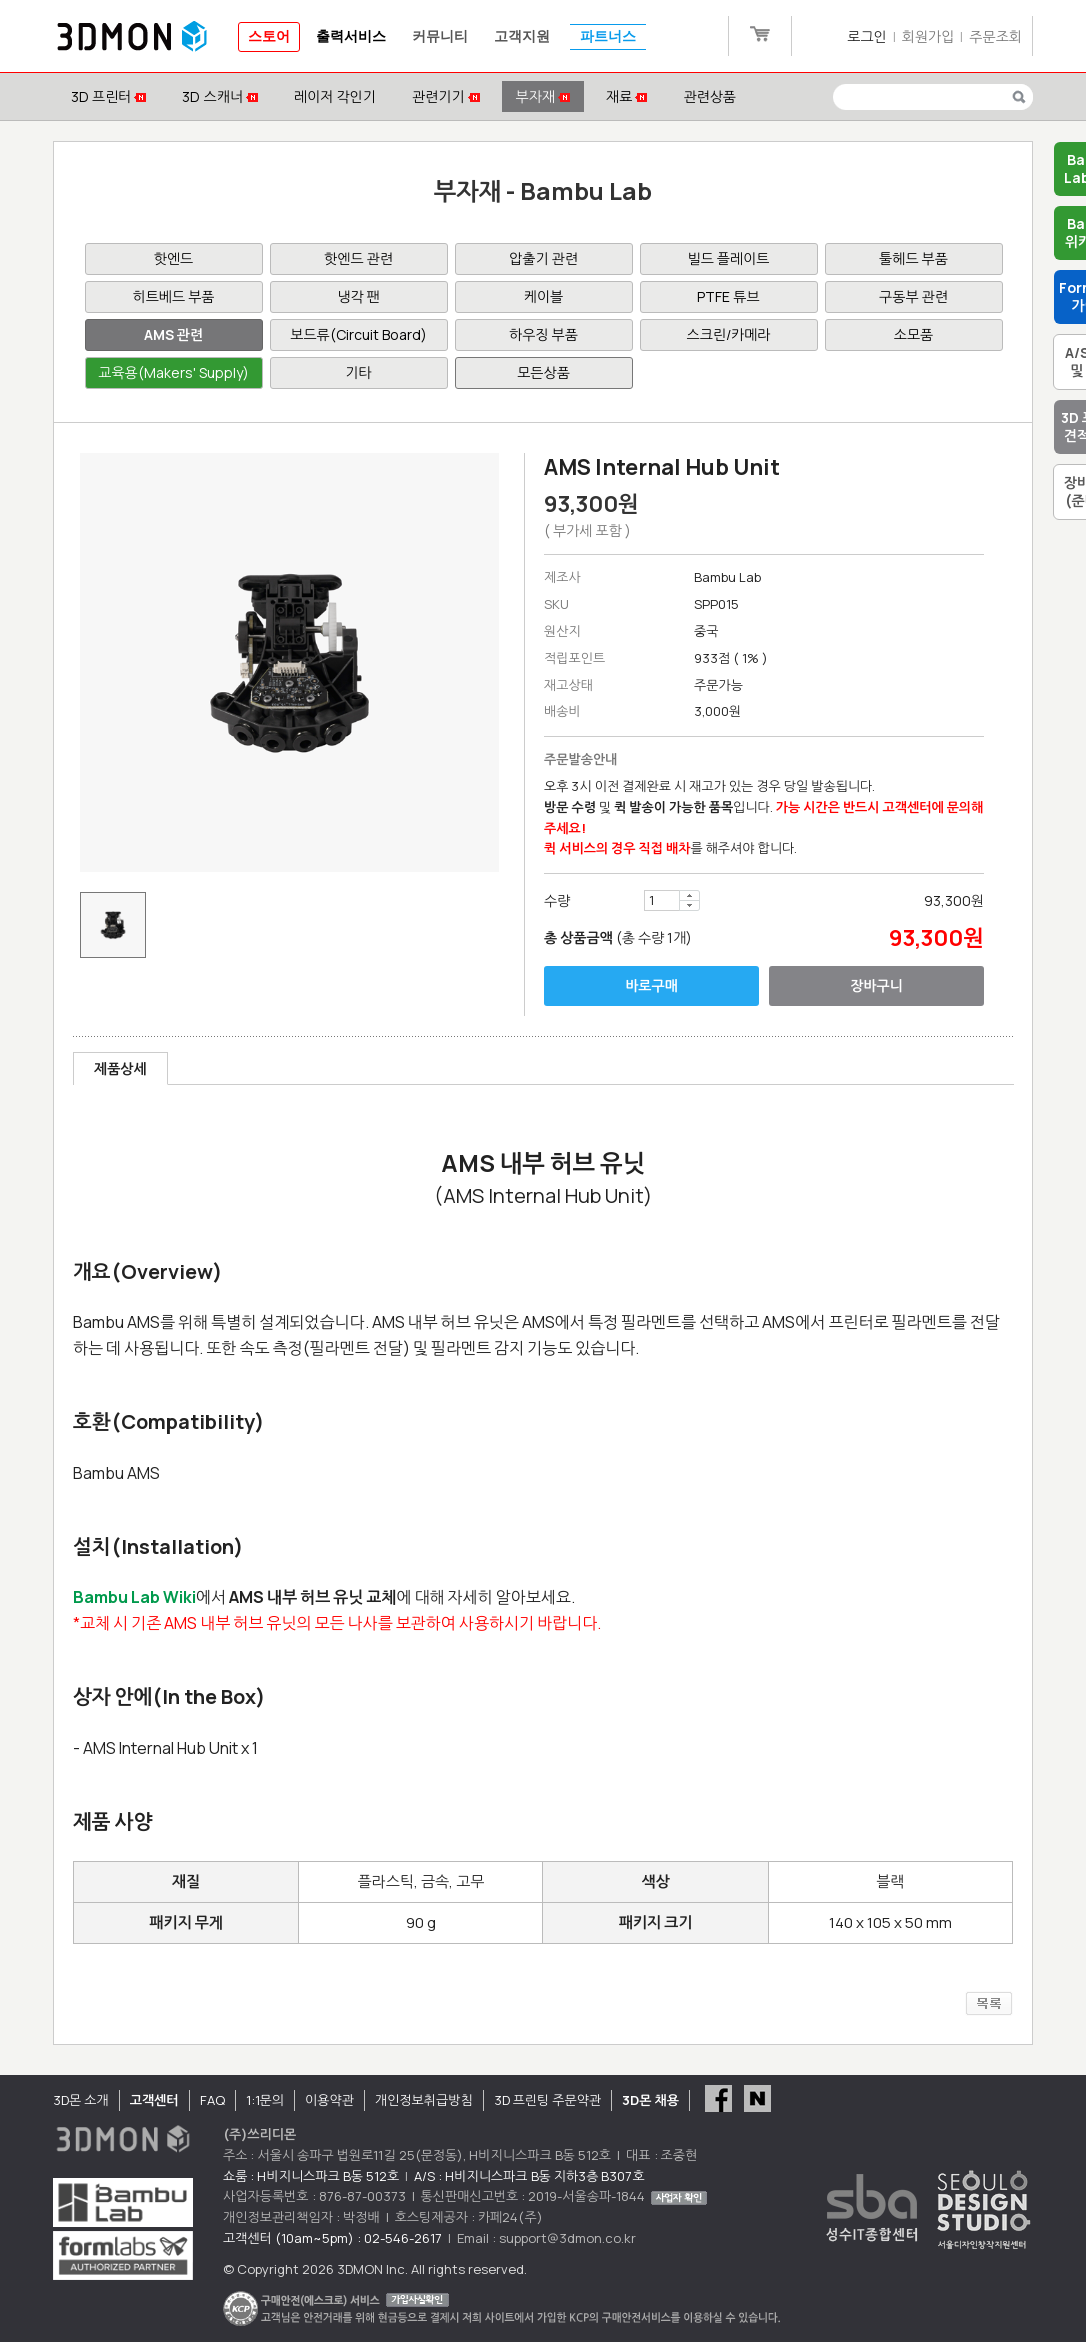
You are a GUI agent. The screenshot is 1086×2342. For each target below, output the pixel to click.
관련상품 (709, 96)
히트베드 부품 (174, 296)
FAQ (212, 2100)
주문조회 (995, 36)
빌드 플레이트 (729, 258)
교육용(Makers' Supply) (173, 372)
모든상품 (543, 372)
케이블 (543, 296)
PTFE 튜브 (728, 296)
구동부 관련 (913, 296)
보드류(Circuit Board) (358, 334)
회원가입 (928, 36)
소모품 (913, 334)
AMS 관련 (173, 334)
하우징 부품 (543, 334)
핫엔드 (173, 258)
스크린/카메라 (729, 334)
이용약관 (329, 2100)
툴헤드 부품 (913, 258)
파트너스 (608, 36)
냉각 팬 (358, 296)
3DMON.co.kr (132, 37)
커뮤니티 (440, 36)
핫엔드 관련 (358, 258)
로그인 (866, 36)
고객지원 (522, 36)
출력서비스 (351, 36)
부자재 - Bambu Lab (543, 190)
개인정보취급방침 (424, 2100)
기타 (358, 372)
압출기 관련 (543, 258)
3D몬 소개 (81, 2100)
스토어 (269, 36)
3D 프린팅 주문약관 (548, 2100)
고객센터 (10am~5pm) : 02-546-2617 (332, 2238)
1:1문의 (265, 2100)
